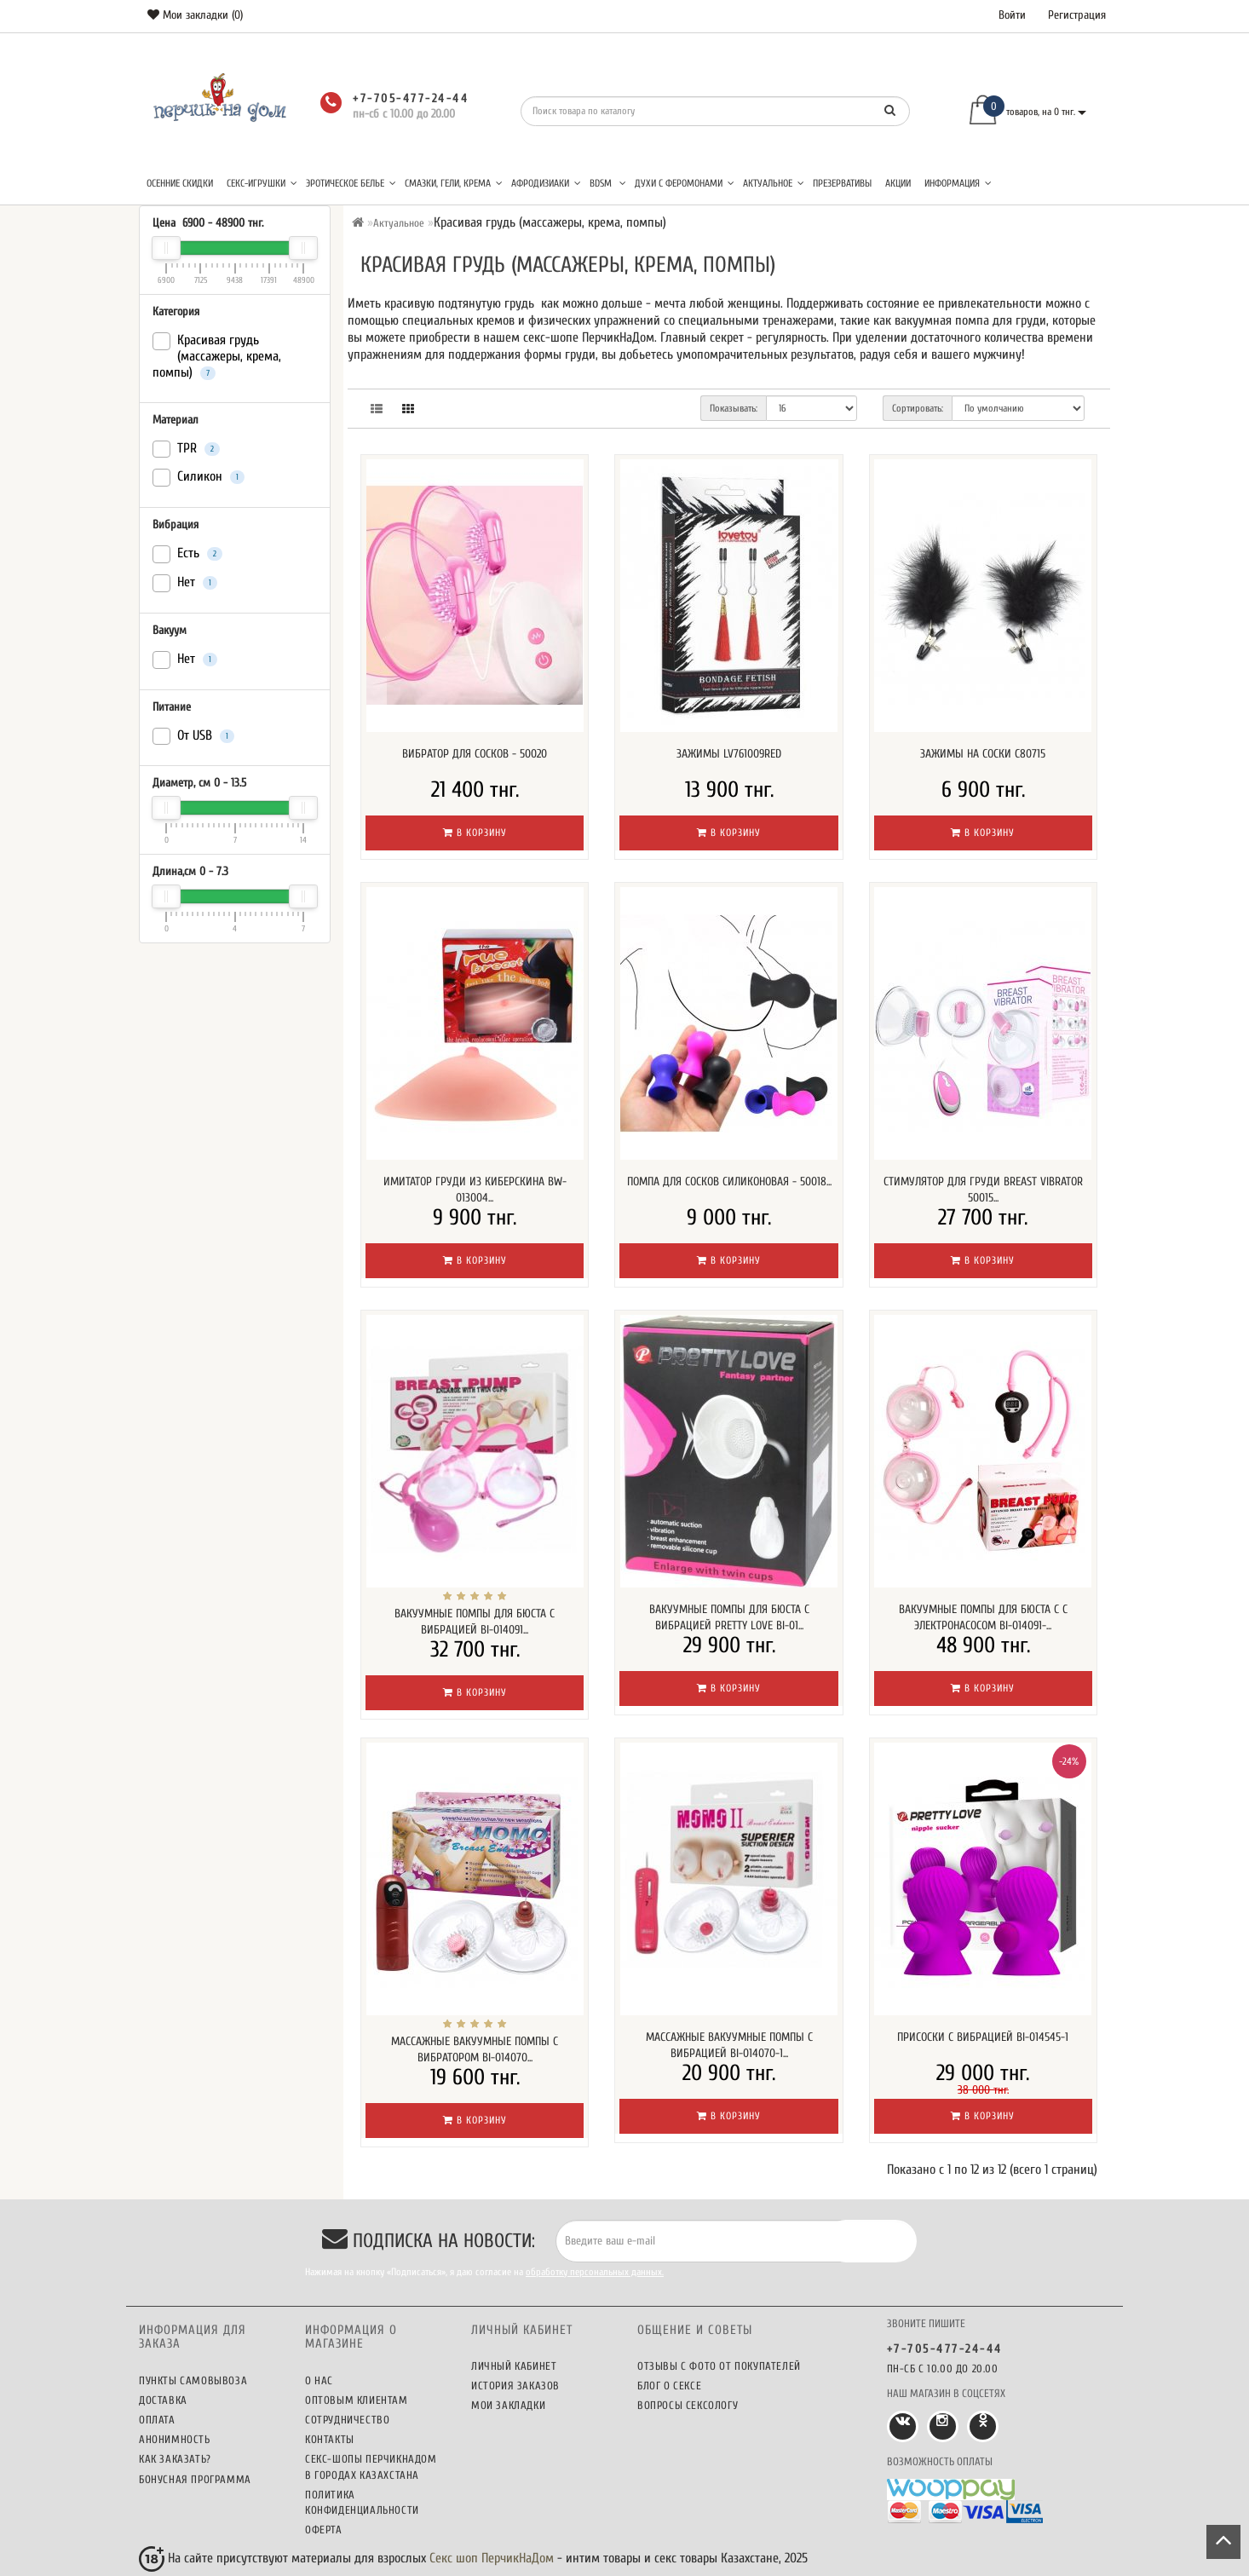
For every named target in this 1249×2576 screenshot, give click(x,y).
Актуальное (773, 183)
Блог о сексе (669, 2385)
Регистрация (1077, 15)
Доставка (163, 2400)
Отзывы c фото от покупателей (719, 2366)
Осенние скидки (180, 183)
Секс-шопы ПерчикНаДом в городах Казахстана (371, 2466)
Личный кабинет (513, 2366)
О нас (319, 2380)
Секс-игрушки (262, 183)
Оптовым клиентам (356, 2400)
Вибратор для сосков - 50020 (474, 753)
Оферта (323, 2529)
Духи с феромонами (684, 183)
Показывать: (733, 408)
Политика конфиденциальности (362, 2502)
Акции (898, 183)
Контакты (329, 2439)
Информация (958, 183)
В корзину (475, 832)
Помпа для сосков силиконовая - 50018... (729, 1181)
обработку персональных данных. (595, 2272)
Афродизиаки (546, 183)
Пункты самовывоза (193, 2380)
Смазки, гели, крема (454, 183)
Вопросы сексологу (687, 2405)
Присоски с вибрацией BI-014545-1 (982, 2037)
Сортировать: (917, 408)
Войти (1012, 15)
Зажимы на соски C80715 (982, 753)
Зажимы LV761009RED (728, 753)
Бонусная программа (195, 2479)
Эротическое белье (351, 183)
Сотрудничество (347, 2419)
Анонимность (174, 2439)
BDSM (608, 183)
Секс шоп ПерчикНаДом (491, 2558)
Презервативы (842, 183)
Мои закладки (508, 2405)
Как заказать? (175, 2458)
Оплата (157, 2419)
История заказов (515, 2385)
